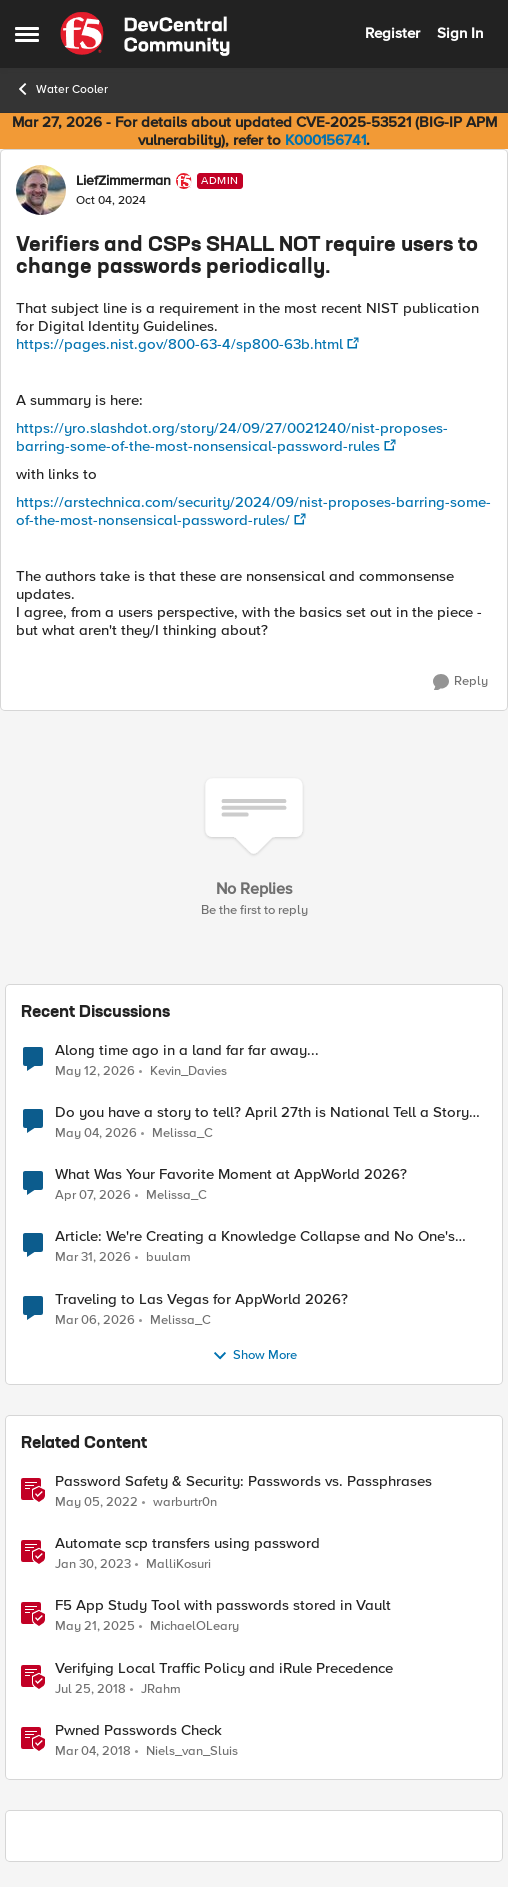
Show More (254, 1356)
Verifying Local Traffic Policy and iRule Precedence (224, 1668)
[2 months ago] (95, 1072)
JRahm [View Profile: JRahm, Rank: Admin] (161, 1688)
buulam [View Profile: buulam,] (168, 1257)
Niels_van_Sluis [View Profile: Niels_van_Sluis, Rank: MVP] (192, 1750)
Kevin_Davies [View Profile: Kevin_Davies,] (188, 1071)
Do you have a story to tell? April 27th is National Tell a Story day (262, 1112)
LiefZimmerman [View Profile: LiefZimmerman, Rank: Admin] (123, 181)
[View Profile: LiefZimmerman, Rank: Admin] (41, 190)
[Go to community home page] (145, 34)
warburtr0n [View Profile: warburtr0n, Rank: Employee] (185, 1502)
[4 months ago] (93, 1258)
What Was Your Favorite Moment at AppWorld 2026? (231, 1174)
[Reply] (460, 682)
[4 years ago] (96, 1503)
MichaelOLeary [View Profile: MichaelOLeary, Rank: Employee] (194, 1626)
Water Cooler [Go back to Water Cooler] (61, 89)
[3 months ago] (96, 1134)
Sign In (460, 33)
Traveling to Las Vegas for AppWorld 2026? (201, 1299)
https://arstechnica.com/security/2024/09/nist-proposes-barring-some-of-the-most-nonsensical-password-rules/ (253, 511)
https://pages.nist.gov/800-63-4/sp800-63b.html (179, 344)
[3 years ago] (93, 1565)
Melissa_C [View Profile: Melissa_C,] (182, 1133)
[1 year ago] (95, 1627)
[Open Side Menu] (27, 34)
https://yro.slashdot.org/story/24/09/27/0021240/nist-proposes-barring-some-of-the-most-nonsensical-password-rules (232, 437)
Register (392, 33)
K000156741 (325, 140)
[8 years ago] (90, 1689)
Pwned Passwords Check (138, 1730)
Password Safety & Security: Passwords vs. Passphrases (243, 1481)
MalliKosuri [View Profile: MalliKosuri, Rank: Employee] (178, 1564)
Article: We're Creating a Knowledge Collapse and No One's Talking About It (255, 1236)
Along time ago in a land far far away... (187, 1050)
